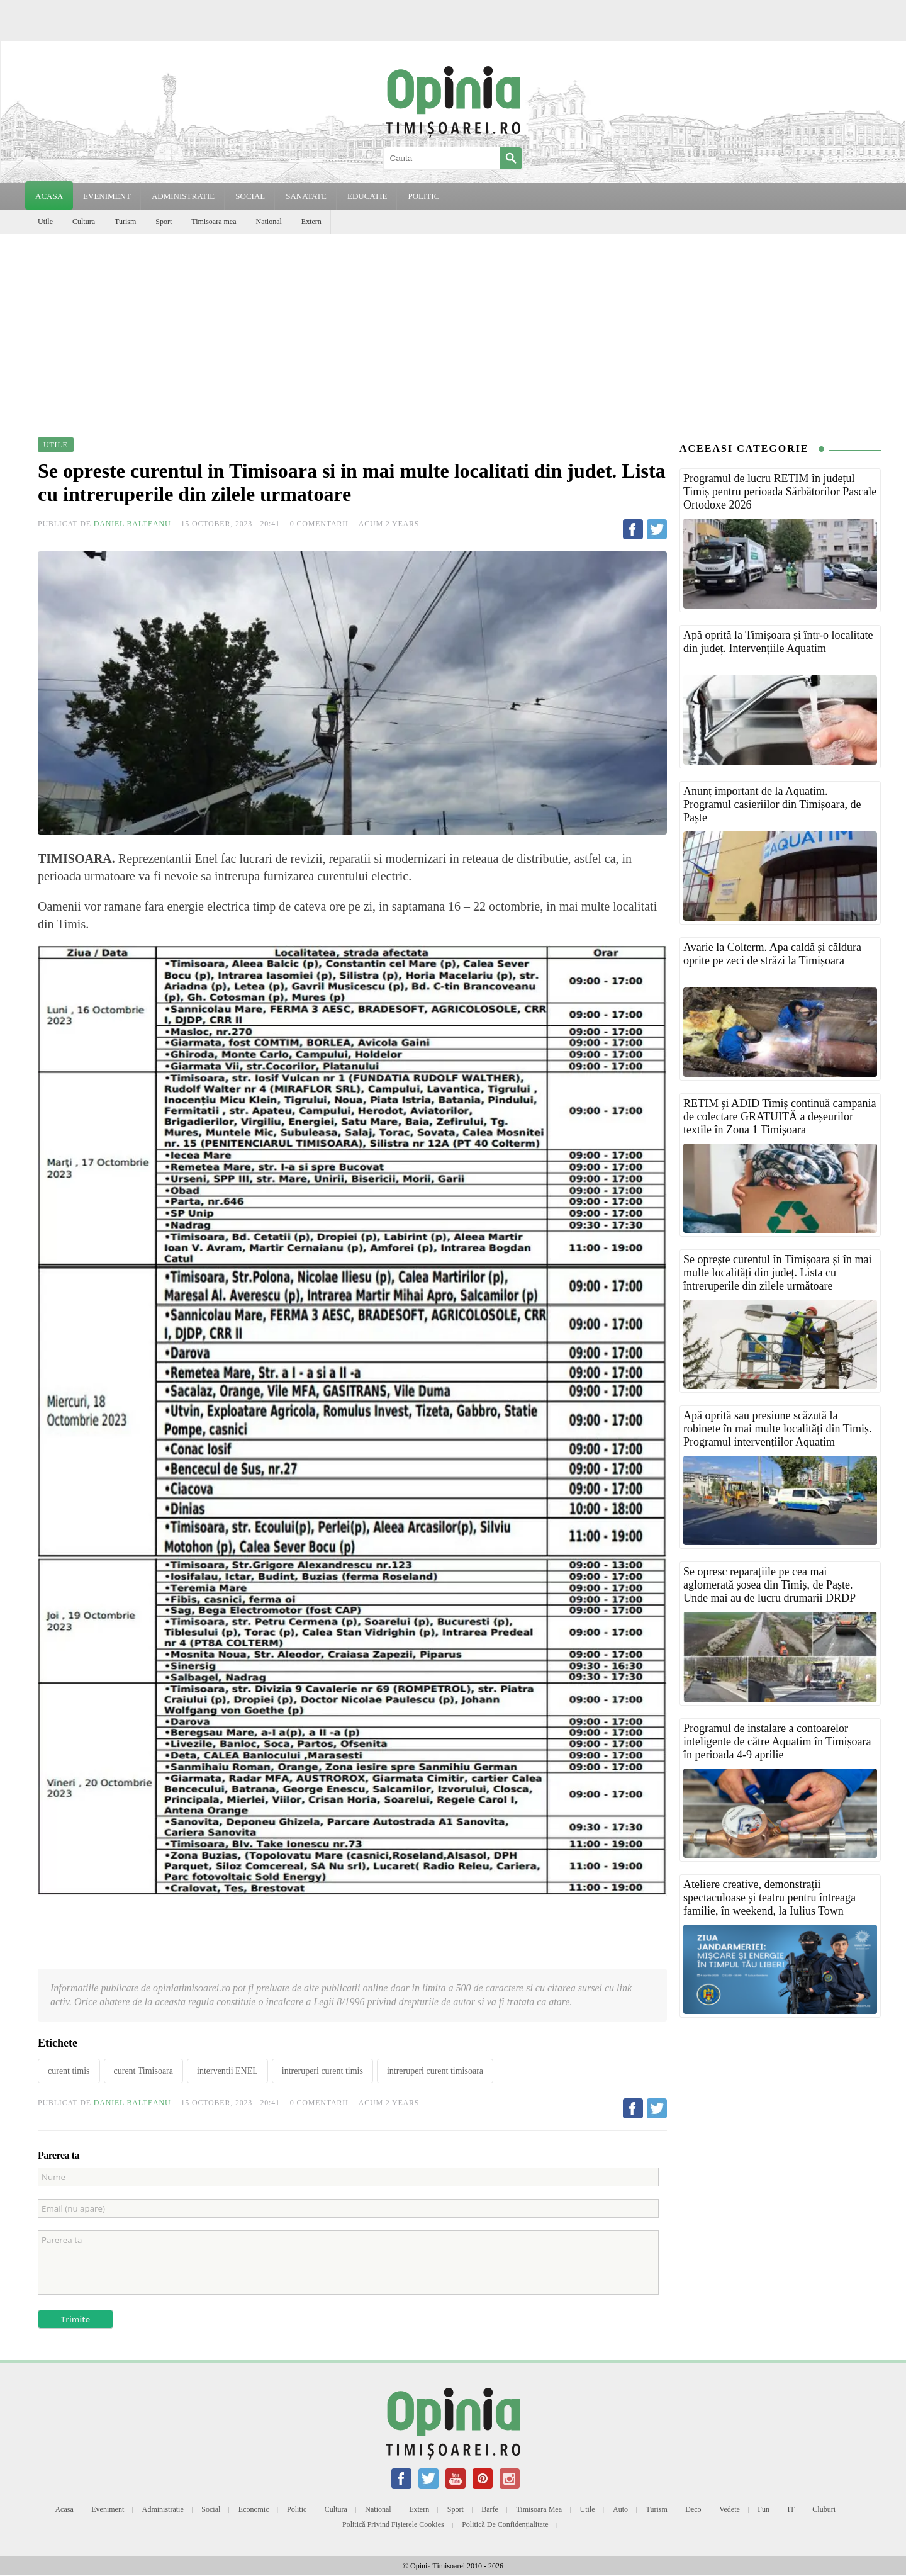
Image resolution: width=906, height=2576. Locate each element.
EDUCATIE (367, 196)
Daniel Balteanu (132, 523)
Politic (296, 2509)
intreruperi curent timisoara (435, 2071)
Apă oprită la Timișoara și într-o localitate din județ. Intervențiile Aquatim (778, 642)
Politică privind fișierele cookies (393, 2524)
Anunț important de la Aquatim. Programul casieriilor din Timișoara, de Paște (772, 804)
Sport (163, 221)
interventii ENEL (227, 2071)
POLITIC (423, 196)
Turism (125, 221)
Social (210, 2509)
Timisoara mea (213, 221)
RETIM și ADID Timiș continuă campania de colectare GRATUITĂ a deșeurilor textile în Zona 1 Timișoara (779, 1116)
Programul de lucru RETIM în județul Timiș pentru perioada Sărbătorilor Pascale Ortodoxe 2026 (779, 491)
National (268, 221)
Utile (45, 221)
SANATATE (306, 196)
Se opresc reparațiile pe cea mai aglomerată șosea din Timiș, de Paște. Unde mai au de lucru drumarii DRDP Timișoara (769, 1591)
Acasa (49, 196)
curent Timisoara (144, 2071)
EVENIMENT (107, 196)
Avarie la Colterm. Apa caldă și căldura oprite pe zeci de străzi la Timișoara (772, 954)
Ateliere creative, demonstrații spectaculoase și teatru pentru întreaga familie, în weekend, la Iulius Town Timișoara (769, 1904)
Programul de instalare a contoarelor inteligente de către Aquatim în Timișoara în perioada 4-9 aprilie (777, 1741)
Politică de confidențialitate (505, 2524)
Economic (253, 2509)
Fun (763, 2509)
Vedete (729, 2509)
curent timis (69, 2071)
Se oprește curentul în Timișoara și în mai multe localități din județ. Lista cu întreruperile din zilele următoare (777, 1272)
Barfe (489, 2509)
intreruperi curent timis (322, 2071)
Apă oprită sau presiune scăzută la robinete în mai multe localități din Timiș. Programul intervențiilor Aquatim (777, 1428)
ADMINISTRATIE (183, 196)
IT (791, 2509)
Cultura (83, 221)
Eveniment (107, 2509)
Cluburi (824, 2509)
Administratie (163, 2509)
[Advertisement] (453, 328)
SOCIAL (250, 196)
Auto (620, 2509)
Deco (693, 2509)
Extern (311, 221)
